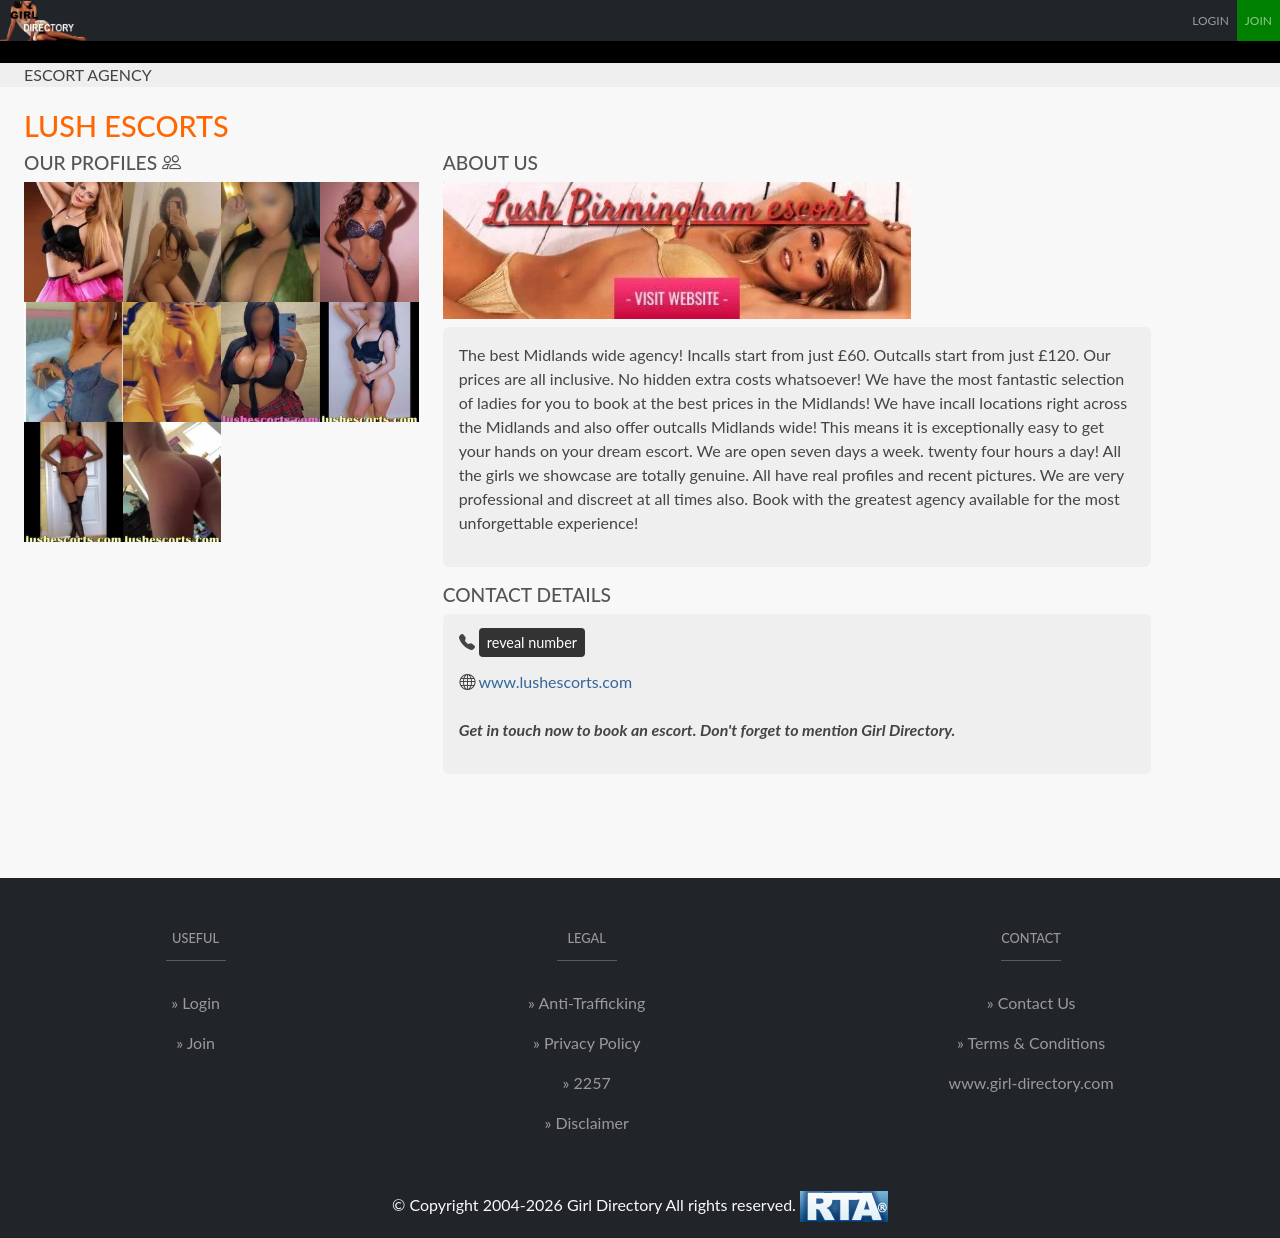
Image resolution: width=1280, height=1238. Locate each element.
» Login (195, 1002)
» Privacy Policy (586, 1042)
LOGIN (1210, 20)
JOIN (1258, 20)
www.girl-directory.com (1031, 1082)
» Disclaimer (586, 1122)
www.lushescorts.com (555, 681)
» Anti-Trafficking (586, 1002)
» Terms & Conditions (1031, 1042)
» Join (195, 1042)
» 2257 (587, 1082)
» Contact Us (1031, 1002)
